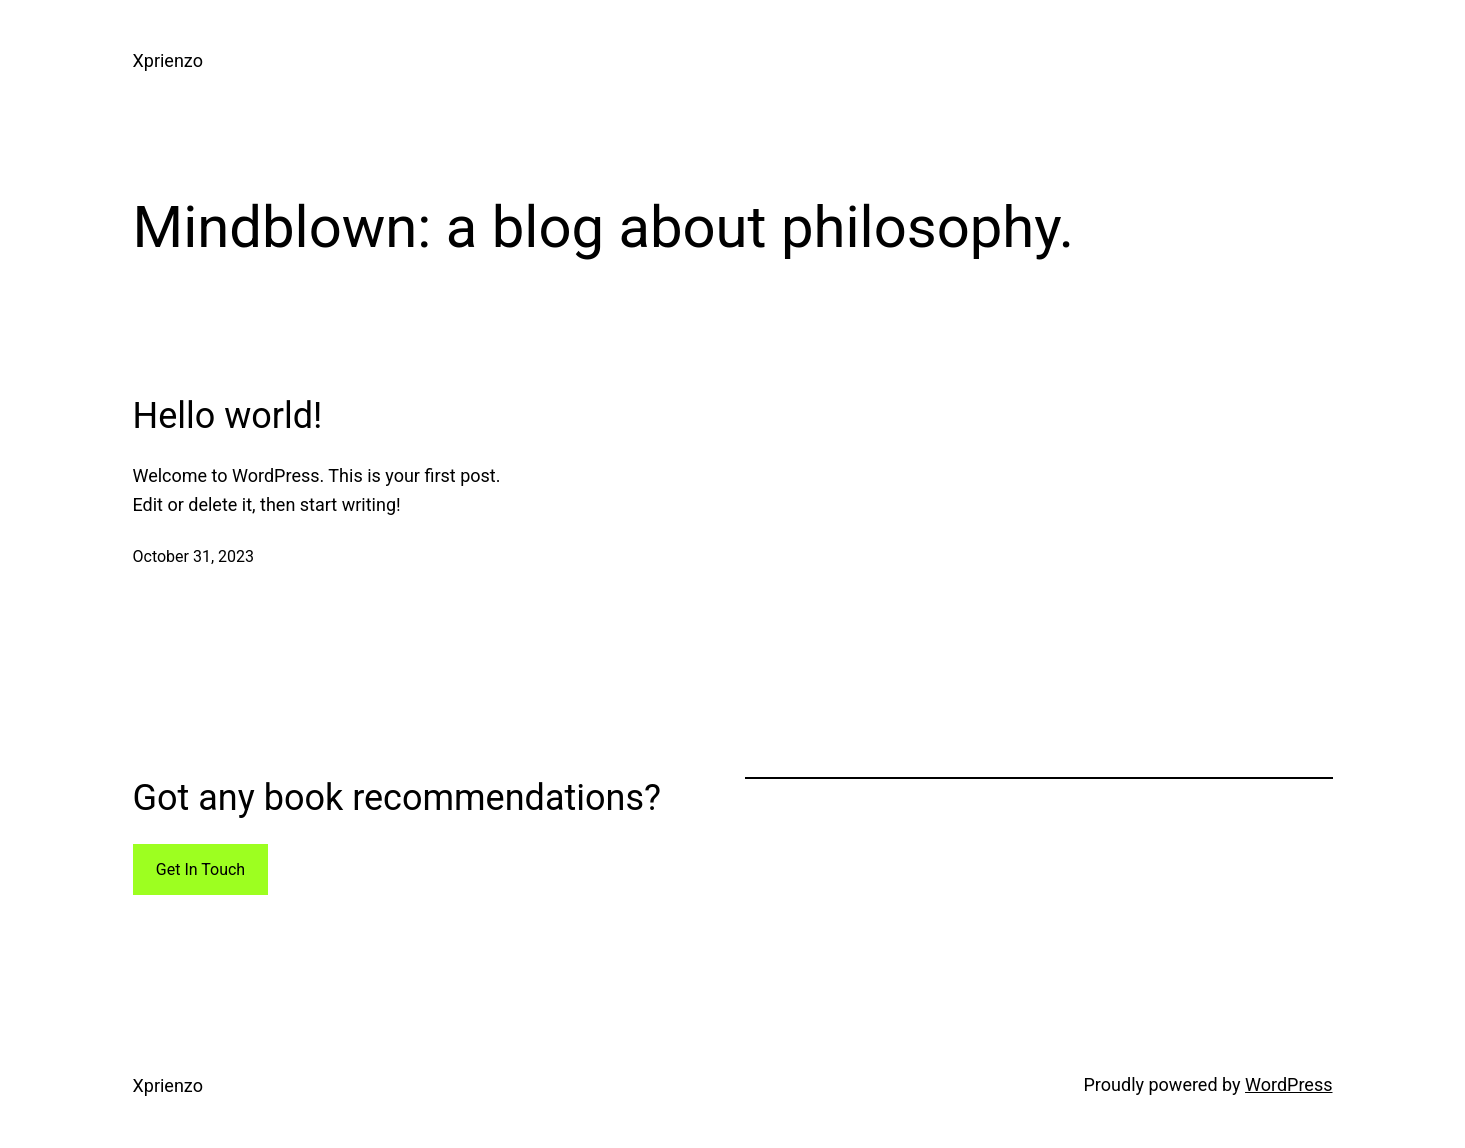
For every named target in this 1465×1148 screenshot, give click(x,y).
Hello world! (228, 416)
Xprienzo (168, 60)
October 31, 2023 (194, 556)
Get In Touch (200, 869)
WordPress (1288, 1084)
